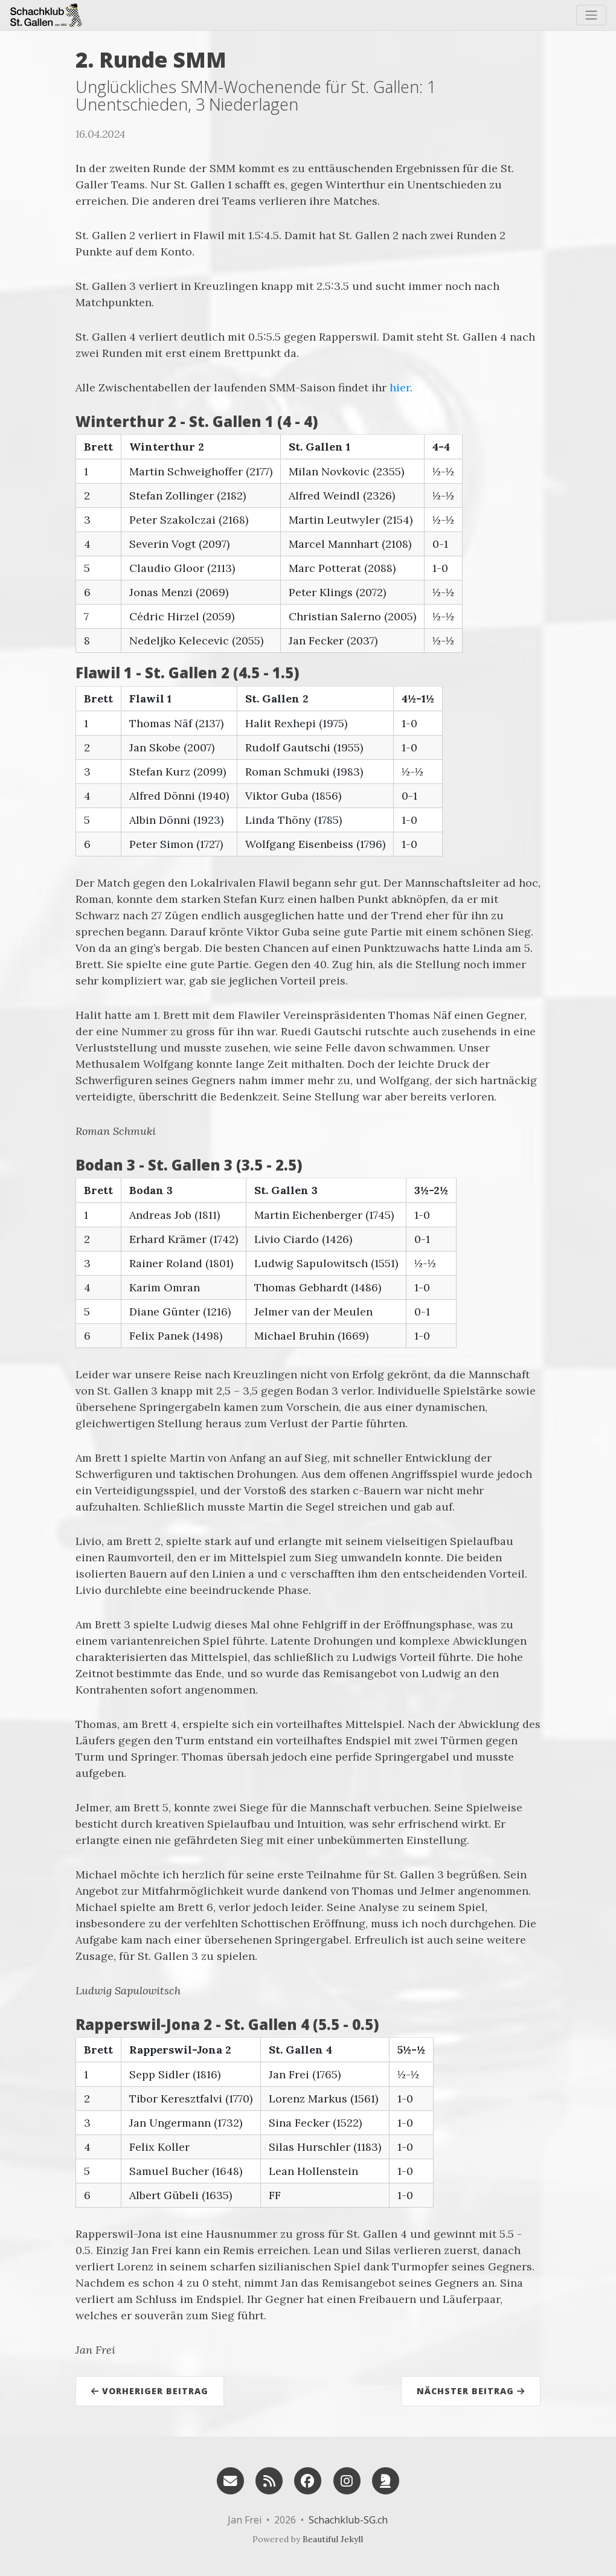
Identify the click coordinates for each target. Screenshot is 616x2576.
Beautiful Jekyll (333, 2539)
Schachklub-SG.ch (348, 2519)
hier (400, 387)
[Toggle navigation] (591, 15)
